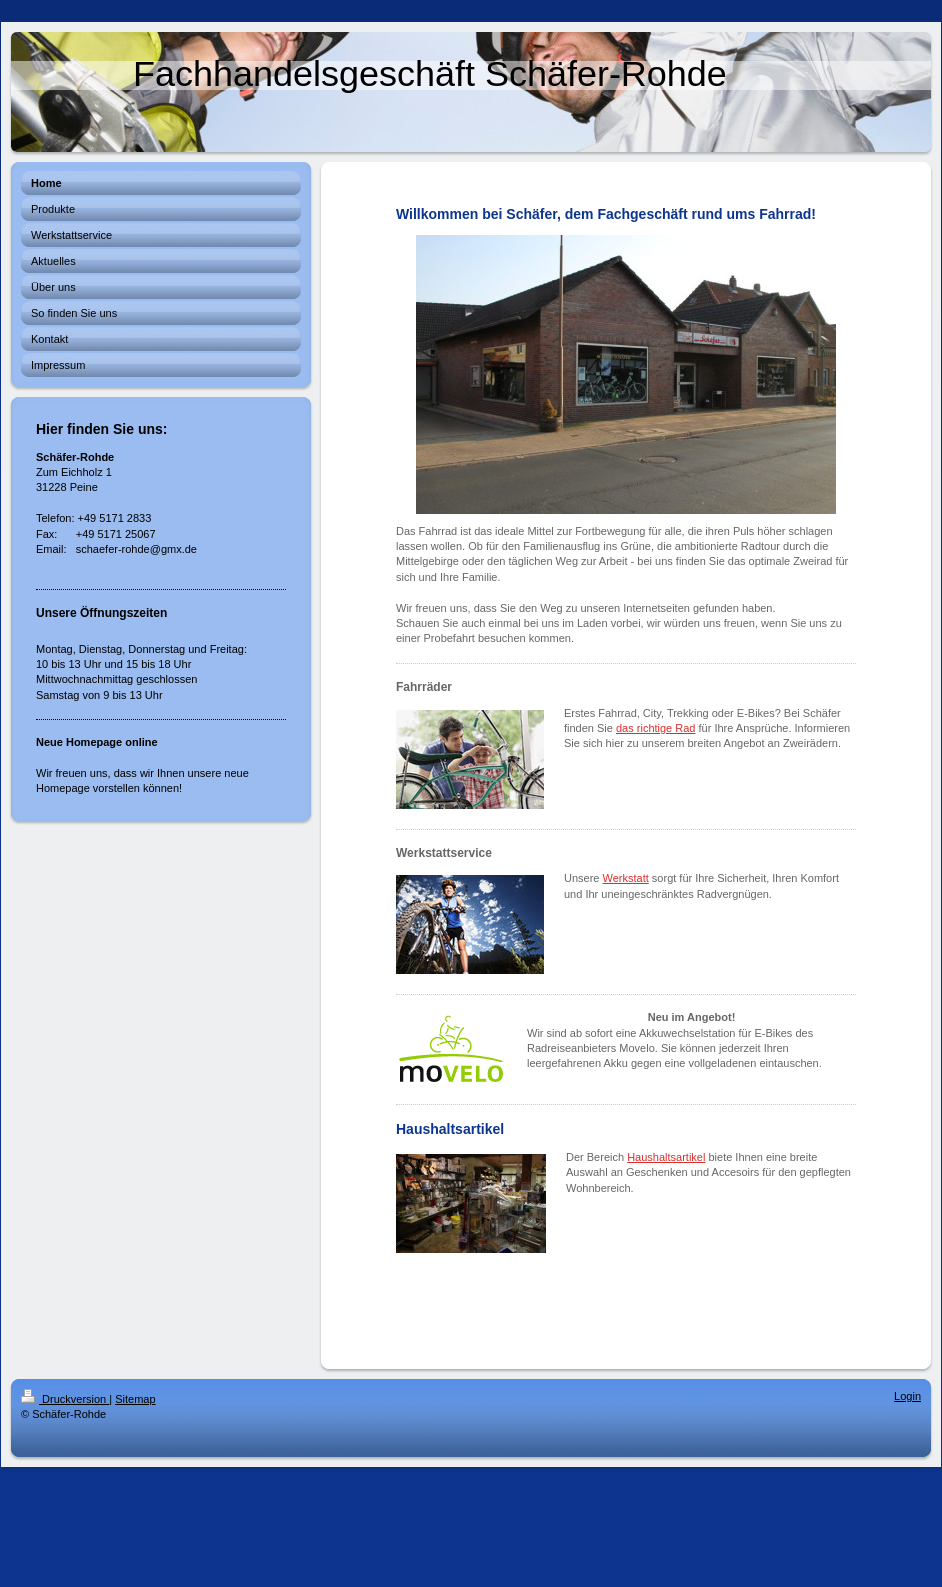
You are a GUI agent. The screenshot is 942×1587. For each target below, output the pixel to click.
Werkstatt (626, 878)
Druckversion (65, 1399)
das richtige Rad (656, 728)
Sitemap (135, 1399)
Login (907, 1396)
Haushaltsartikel (666, 1157)
